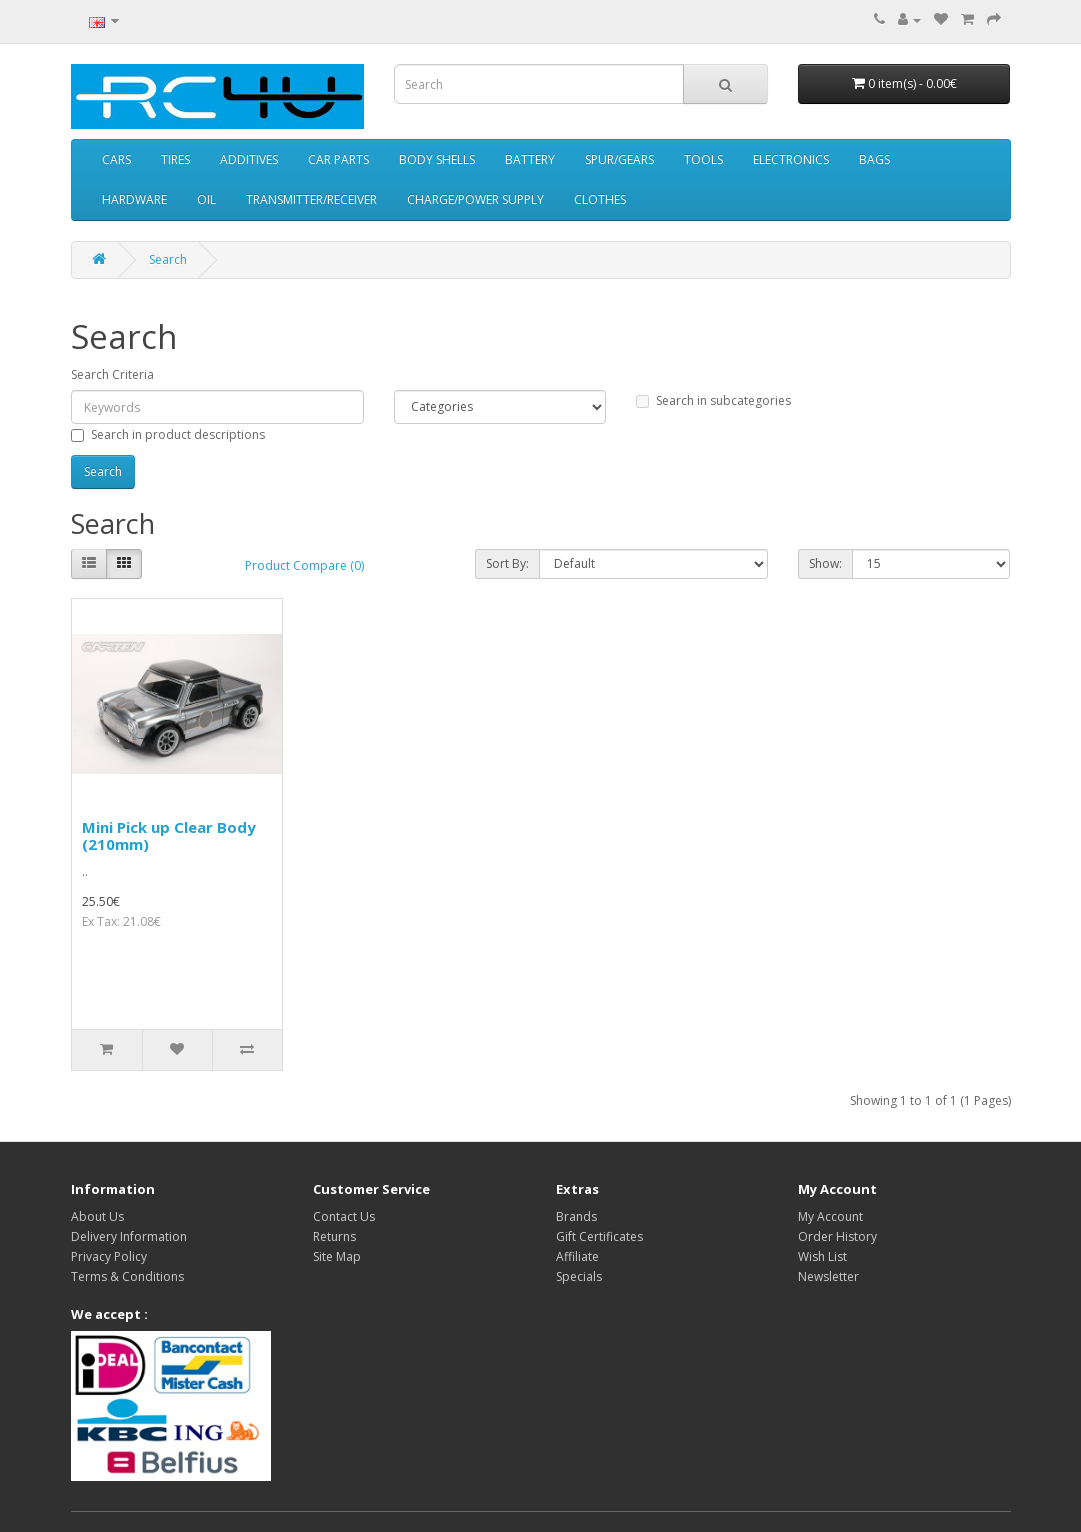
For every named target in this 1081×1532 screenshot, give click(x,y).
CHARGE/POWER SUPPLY (475, 199)
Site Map (337, 1256)
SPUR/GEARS (619, 159)
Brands (576, 1216)
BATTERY (530, 159)
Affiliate (577, 1256)
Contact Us (344, 1216)
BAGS (874, 159)
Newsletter (828, 1276)
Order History (837, 1236)
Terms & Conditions (127, 1276)
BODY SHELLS (437, 159)
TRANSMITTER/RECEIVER (311, 199)
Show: (825, 563)
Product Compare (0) (304, 565)
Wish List (822, 1256)
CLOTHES (600, 199)
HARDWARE (134, 199)
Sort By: (507, 563)
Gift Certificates (599, 1236)
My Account (830, 1216)
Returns (334, 1236)
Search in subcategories (713, 400)
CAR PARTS (338, 159)
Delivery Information (129, 1236)
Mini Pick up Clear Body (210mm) (169, 835)
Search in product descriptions (168, 434)
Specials (579, 1276)
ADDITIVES (249, 159)
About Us (97, 1216)
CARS (116, 159)
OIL (206, 199)
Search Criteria (112, 374)
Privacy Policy (109, 1256)
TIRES (175, 159)
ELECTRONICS (791, 159)
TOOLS (703, 159)
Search (168, 259)
